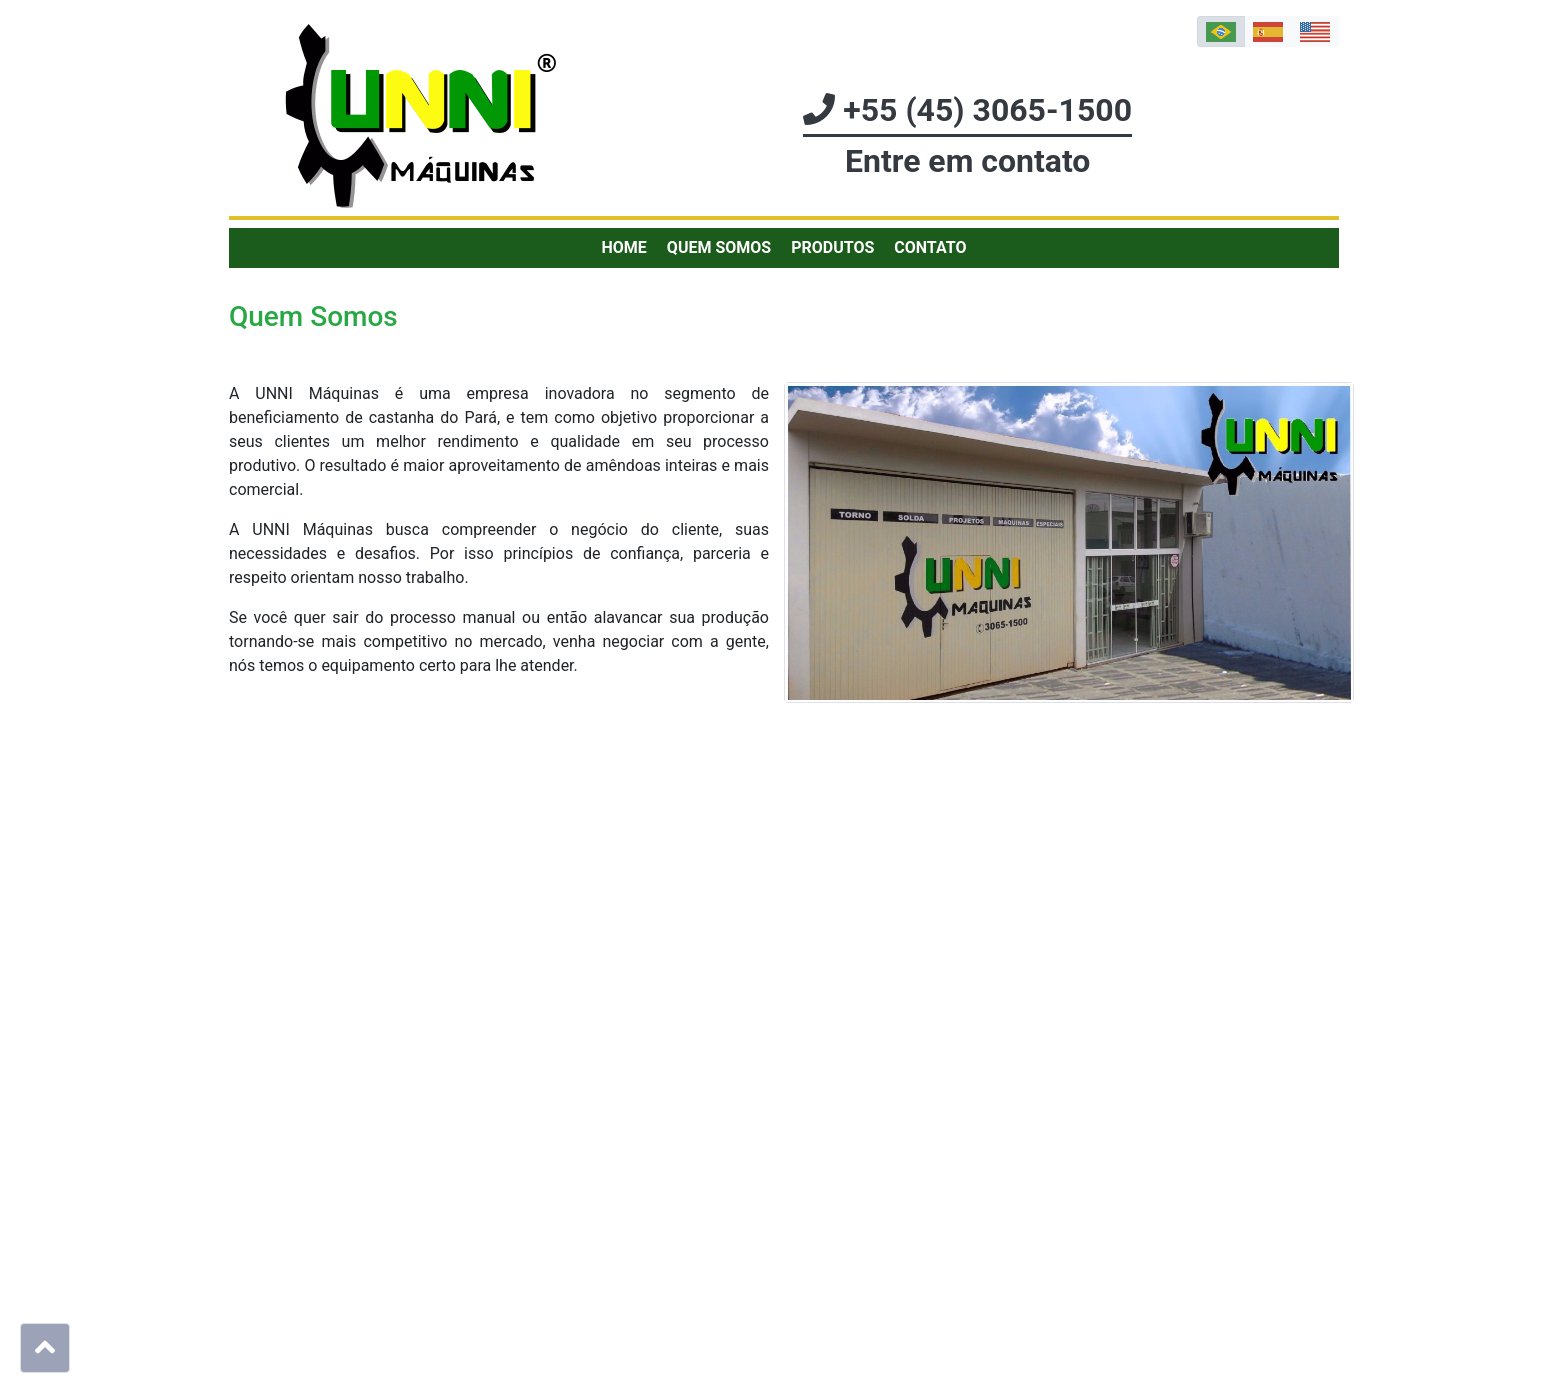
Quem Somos (719, 247)
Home (624, 247)
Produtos (832, 247)
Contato (930, 247)
